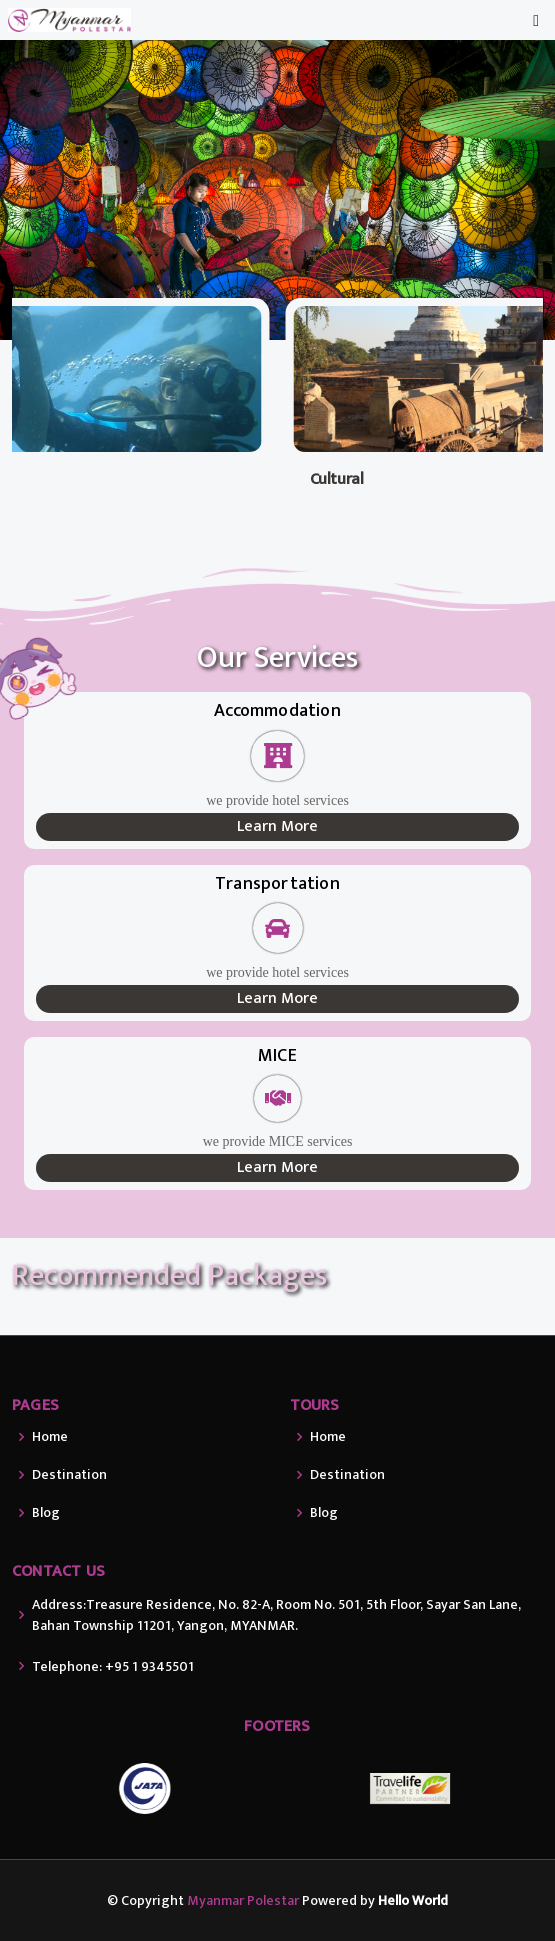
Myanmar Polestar (243, 1900)
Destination (69, 1475)
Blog (46, 1513)
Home (50, 1437)
